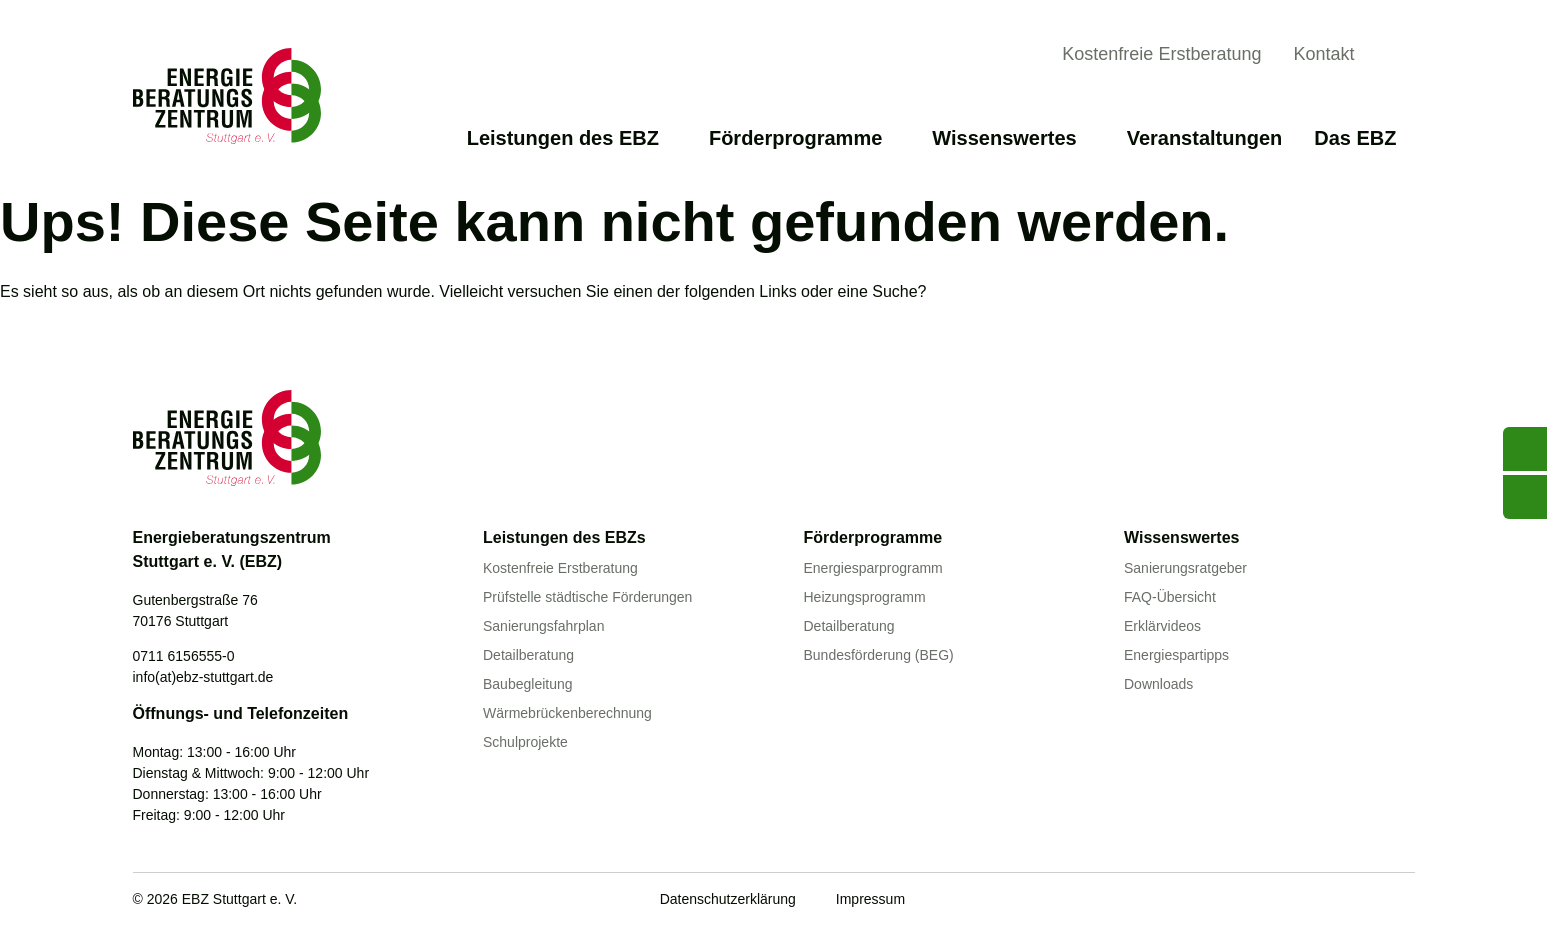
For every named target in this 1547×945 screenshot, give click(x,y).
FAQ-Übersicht (1170, 597)
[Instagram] (1403, 901)
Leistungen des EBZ (572, 138)
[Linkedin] (1362, 901)
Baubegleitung (528, 684)
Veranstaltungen (1205, 138)
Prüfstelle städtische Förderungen (587, 597)
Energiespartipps (1176, 655)
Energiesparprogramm (873, 568)
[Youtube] (1280, 901)
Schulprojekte (525, 742)
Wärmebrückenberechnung (567, 713)
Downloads (1158, 684)
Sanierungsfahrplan (543, 626)
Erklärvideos (1162, 626)
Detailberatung (528, 655)
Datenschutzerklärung (728, 899)
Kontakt (1323, 54)
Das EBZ (1364, 138)
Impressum (870, 899)
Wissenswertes (1013, 138)
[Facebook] (1321, 901)
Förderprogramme (804, 138)
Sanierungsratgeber (1185, 568)
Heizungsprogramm (865, 597)
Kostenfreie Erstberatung (1161, 54)
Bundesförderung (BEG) (879, 655)
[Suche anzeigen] (1399, 57)
